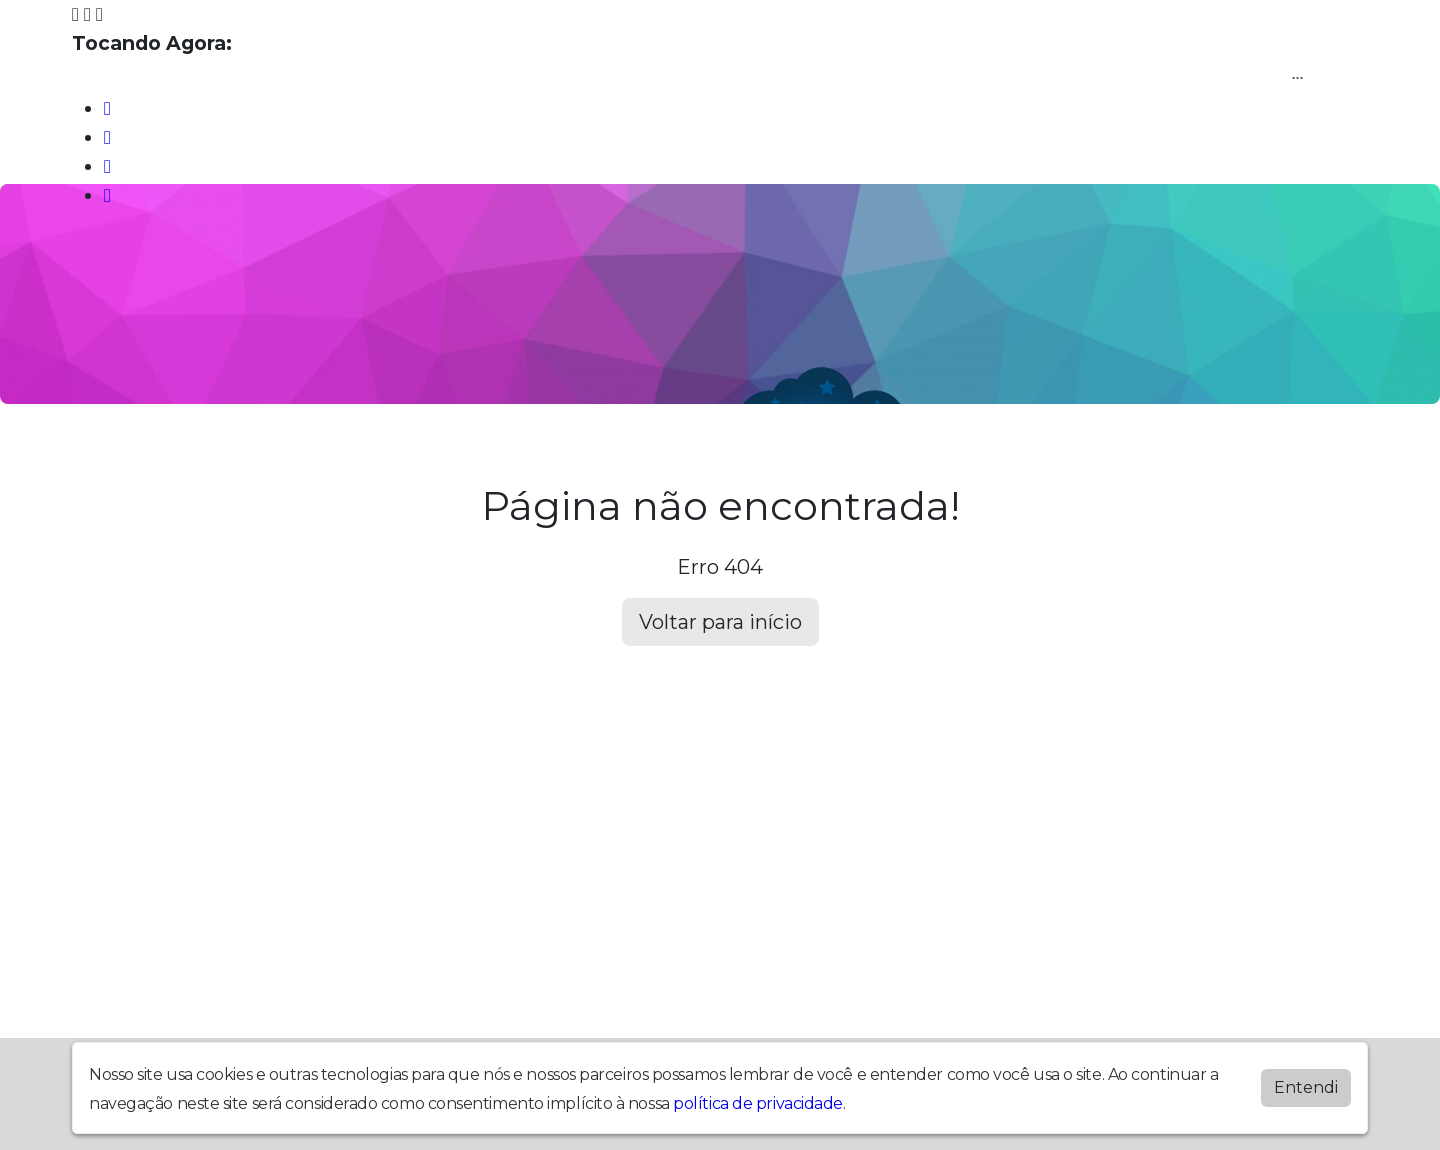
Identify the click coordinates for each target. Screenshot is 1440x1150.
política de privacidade (758, 1103)
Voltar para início (720, 622)
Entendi (1306, 1087)
